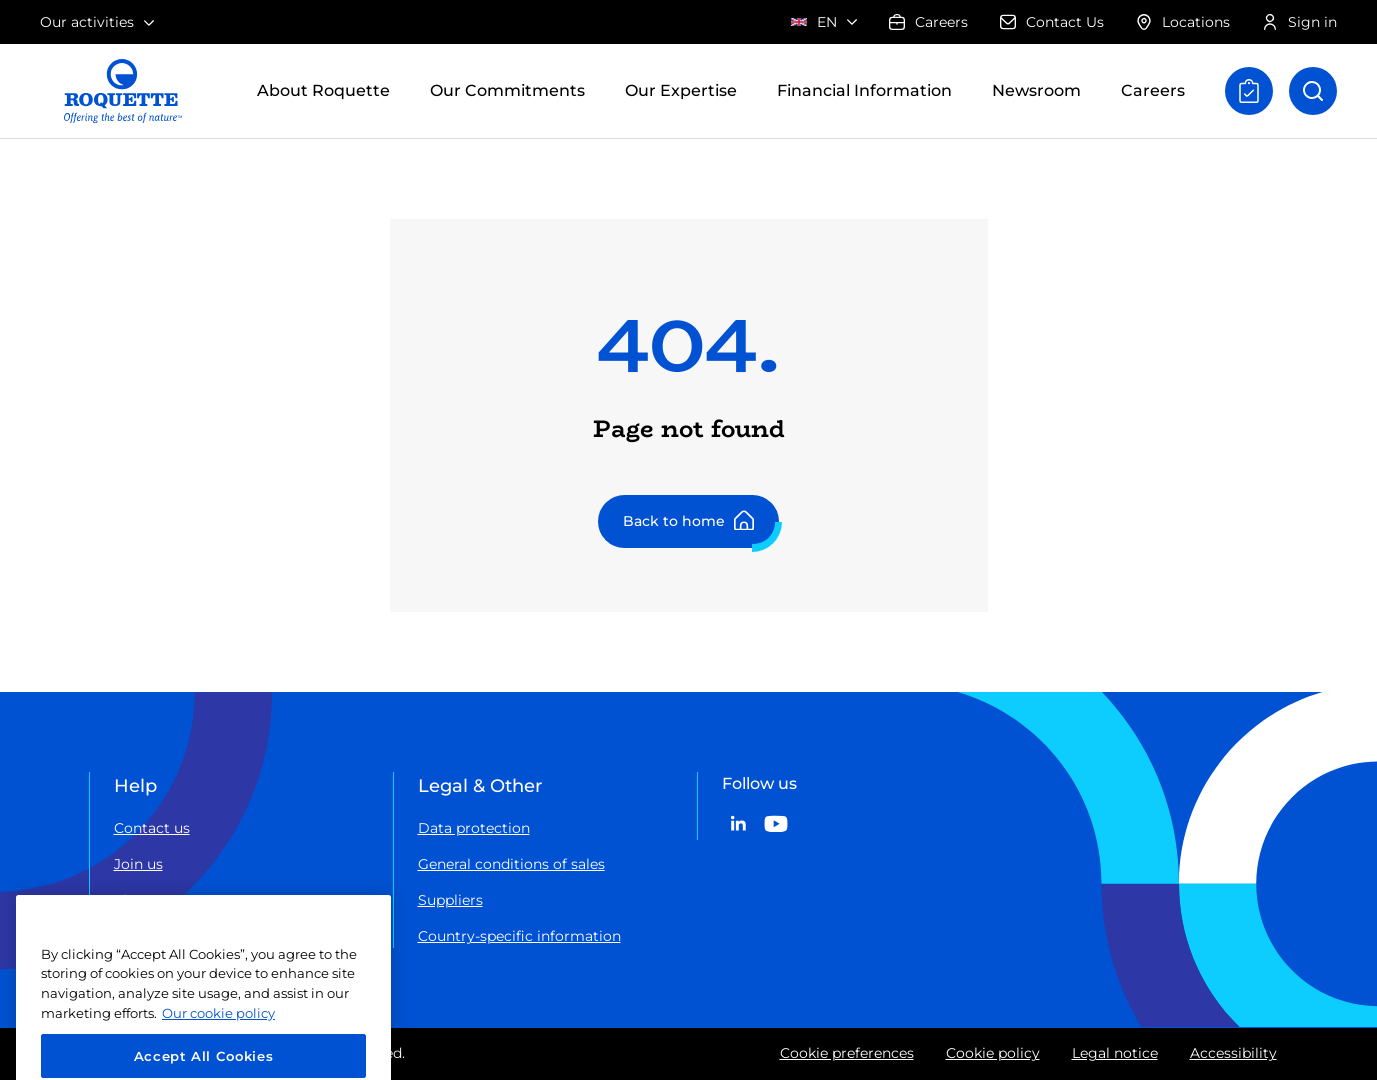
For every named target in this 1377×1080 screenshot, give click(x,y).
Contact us (152, 828)
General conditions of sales (511, 864)
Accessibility (1233, 1053)
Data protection (474, 828)
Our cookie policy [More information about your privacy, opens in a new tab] (218, 1034)
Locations (1183, 22)
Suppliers (450, 900)
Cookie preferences (847, 1053)
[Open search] (1313, 91)
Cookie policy (993, 1053)
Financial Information (864, 90)
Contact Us (1052, 22)
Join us (138, 864)
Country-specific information (519, 936)
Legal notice (1115, 1053)
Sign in (1299, 22)
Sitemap (143, 900)
